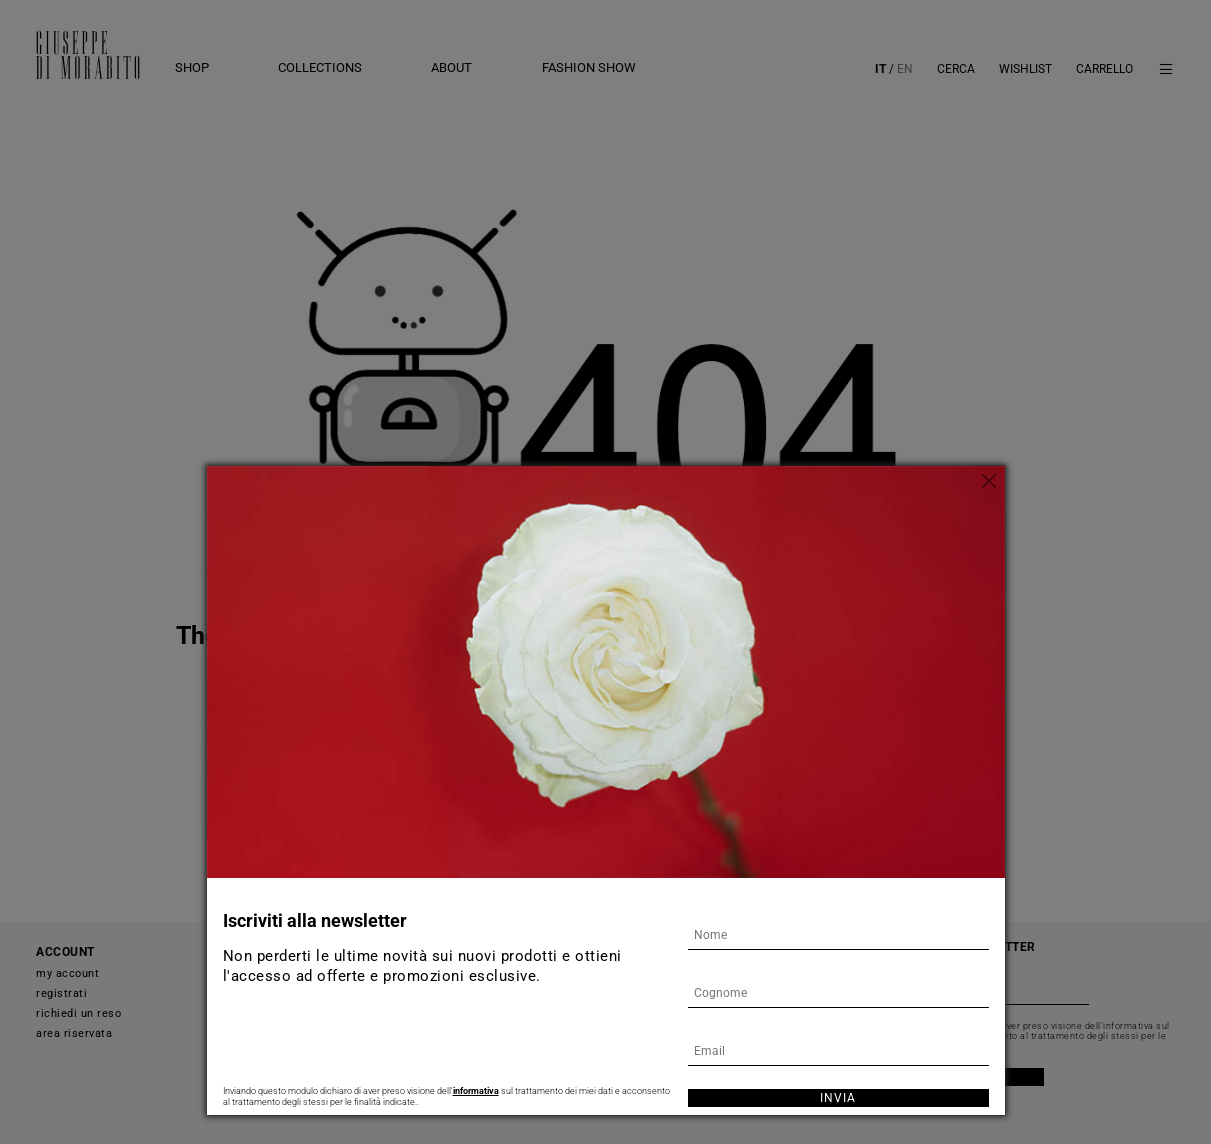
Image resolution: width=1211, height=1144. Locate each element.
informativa (476, 1090)
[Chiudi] (990, 481)
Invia (838, 1098)
